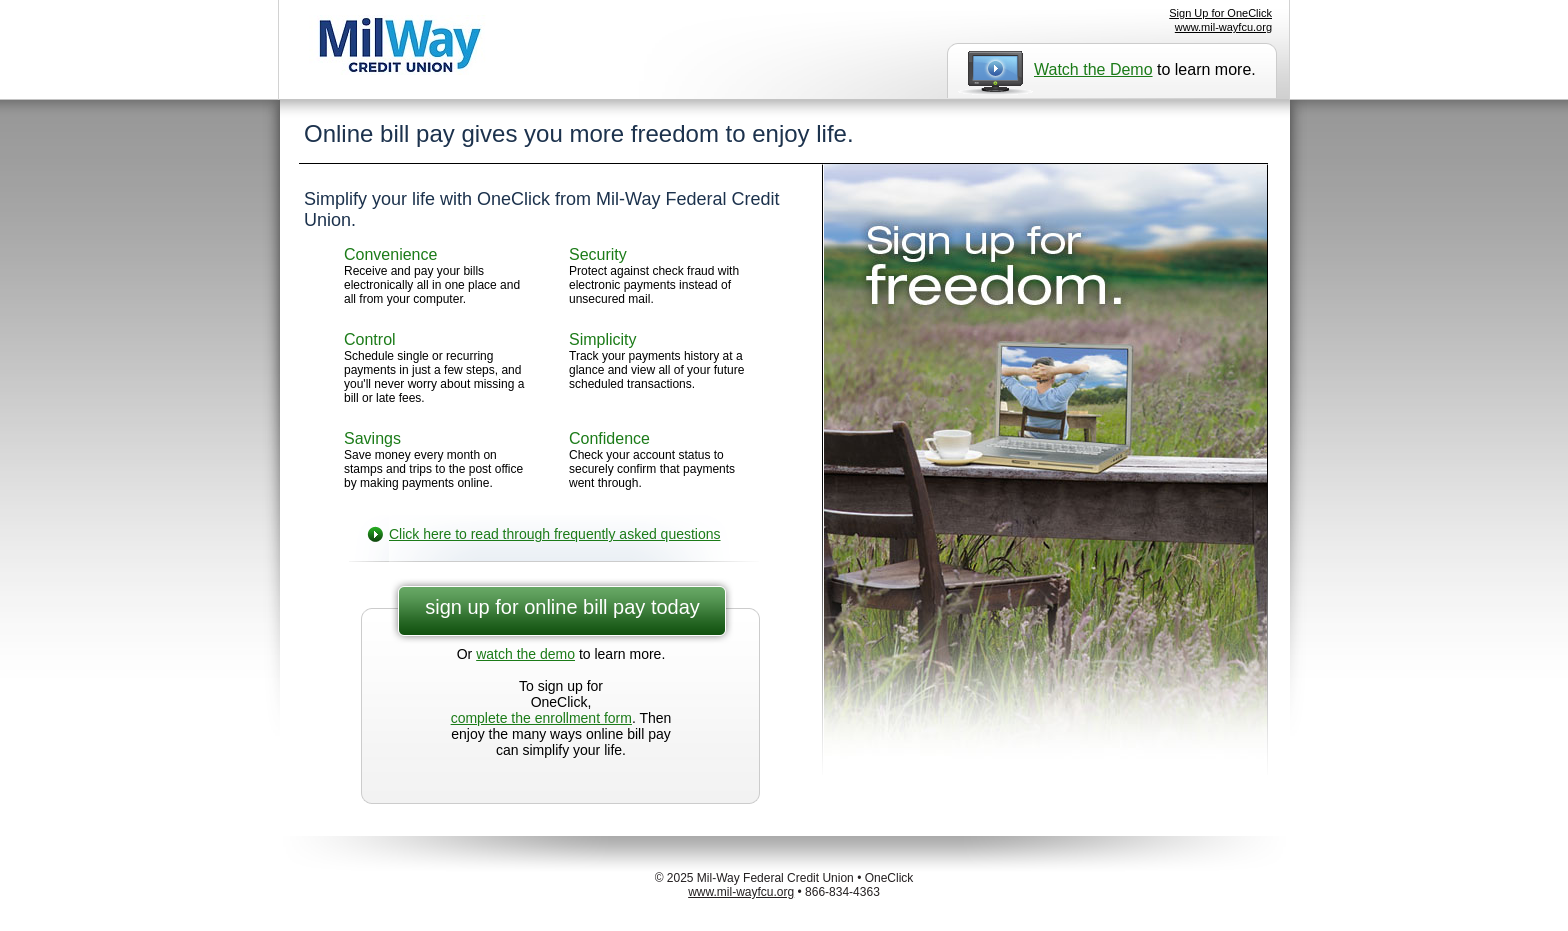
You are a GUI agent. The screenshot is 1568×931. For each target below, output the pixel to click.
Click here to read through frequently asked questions (555, 534)
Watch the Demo (1093, 69)
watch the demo (525, 654)
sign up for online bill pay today (562, 607)
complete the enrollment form (541, 718)
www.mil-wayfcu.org (1223, 27)
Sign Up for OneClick (1220, 13)
